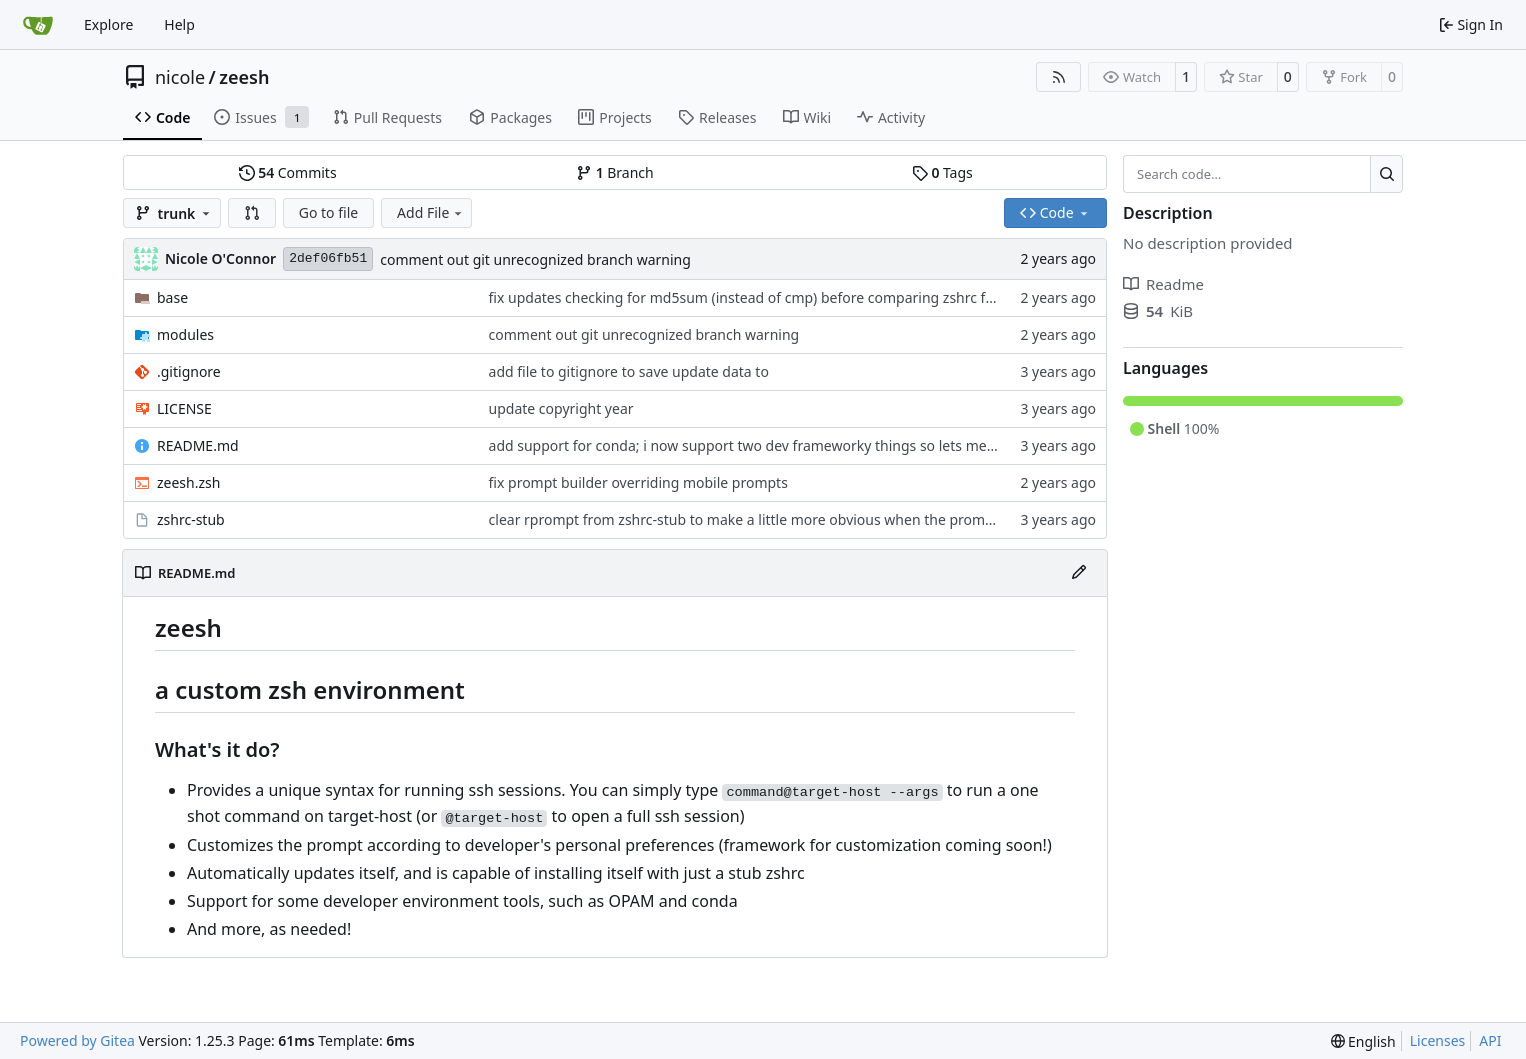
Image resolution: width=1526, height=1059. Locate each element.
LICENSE (184, 408)
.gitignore (189, 371)
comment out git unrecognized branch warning (535, 259)
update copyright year (561, 408)
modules (185, 334)
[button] (252, 213)
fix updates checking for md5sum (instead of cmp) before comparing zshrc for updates (773, 297)
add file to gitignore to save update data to (629, 371)
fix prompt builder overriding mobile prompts (638, 482)
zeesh (244, 77)
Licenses (1438, 1040)
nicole (180, 77)
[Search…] (1386, 174)
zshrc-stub (191, 519)
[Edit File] (1079, 573)
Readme (1163, 284)
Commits (288, 172)
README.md (198, 445)
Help (179, 24)
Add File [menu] (431, 212)
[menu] (1363, 1041)
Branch (615, 172)
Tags (942, 172)
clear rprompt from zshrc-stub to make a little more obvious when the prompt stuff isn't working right (822, 519)
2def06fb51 (328, 258)
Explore (108, 24)
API (1490, 1040)
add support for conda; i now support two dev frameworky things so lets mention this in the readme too (829, 445)
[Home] (38, 25)
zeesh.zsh (188, 482)
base (172, 297)
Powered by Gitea (77, 1040)
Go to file (328, 212)
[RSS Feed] (1059, 77)
